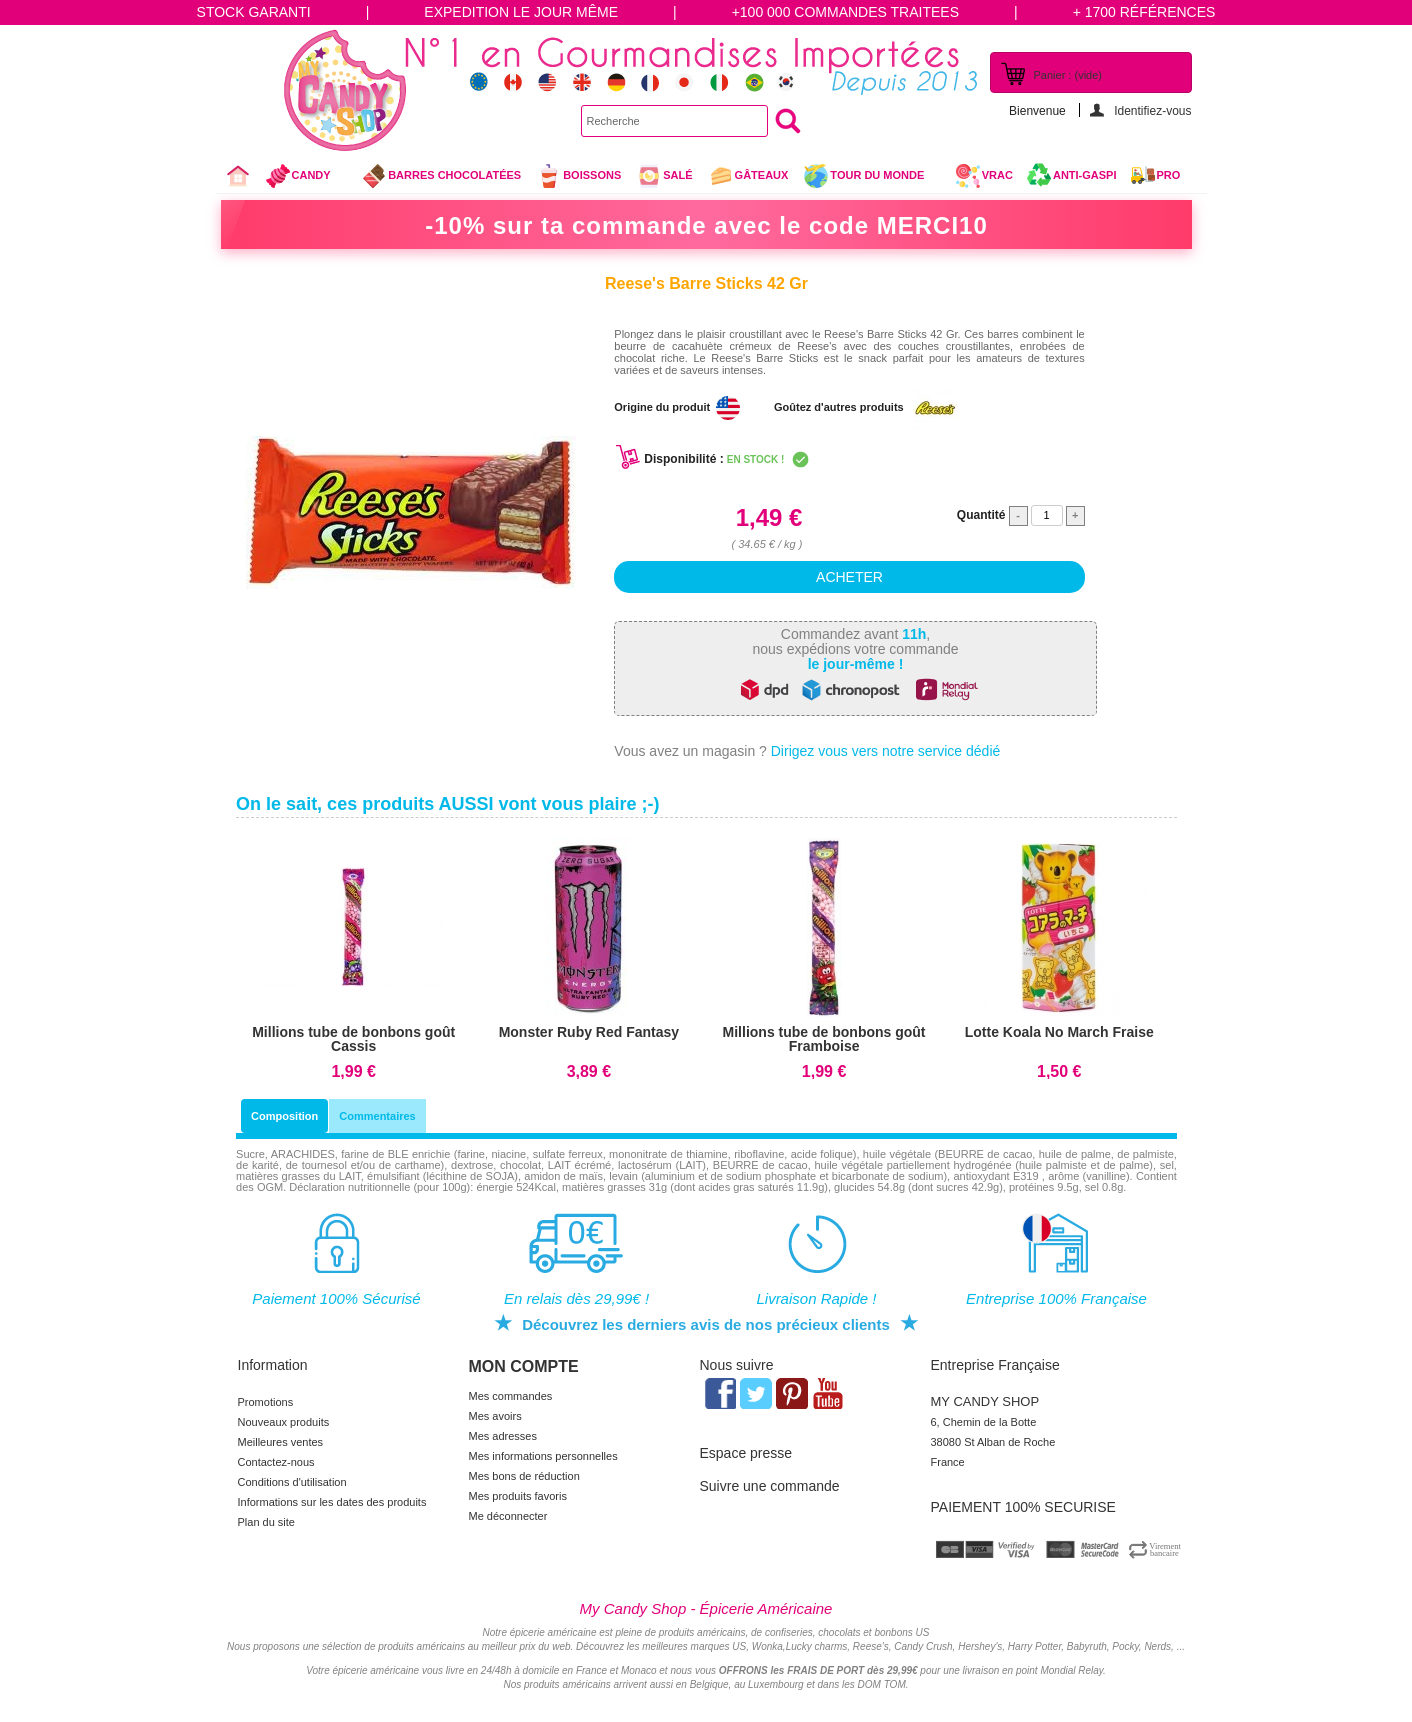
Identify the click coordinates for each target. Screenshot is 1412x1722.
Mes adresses (503, 1436)
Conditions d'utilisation (292, 1482)
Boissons (578, 176)
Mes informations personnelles (543, 1456)
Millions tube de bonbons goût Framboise (824, 1039)
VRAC (984, 176)
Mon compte (524, 1366)
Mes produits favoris (518, 1496)
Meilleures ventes (281, 1442)
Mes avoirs (495, 1416)
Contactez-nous (276, 1462)
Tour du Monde (871, 178)
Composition (284, 1116)
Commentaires (377, 1116)
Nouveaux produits (284, 1422)
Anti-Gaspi (1085, 175)
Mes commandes (511, 1396)
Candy (306, 178)
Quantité (981, 515)
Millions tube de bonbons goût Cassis (353, 1039)
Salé (664, 176)
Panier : (1068, 75)
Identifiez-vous (1152, 110)
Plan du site (266, 1522)
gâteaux (748, 176)
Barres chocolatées (441, 176)
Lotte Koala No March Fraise (1059, 1032)
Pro (1169, 175)
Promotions (266, 1402)
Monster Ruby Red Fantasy (589, 1032)
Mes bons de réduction (524, 1476)
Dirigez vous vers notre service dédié (886, 751)
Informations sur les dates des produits (332, 1502)
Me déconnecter (508, 1516)
